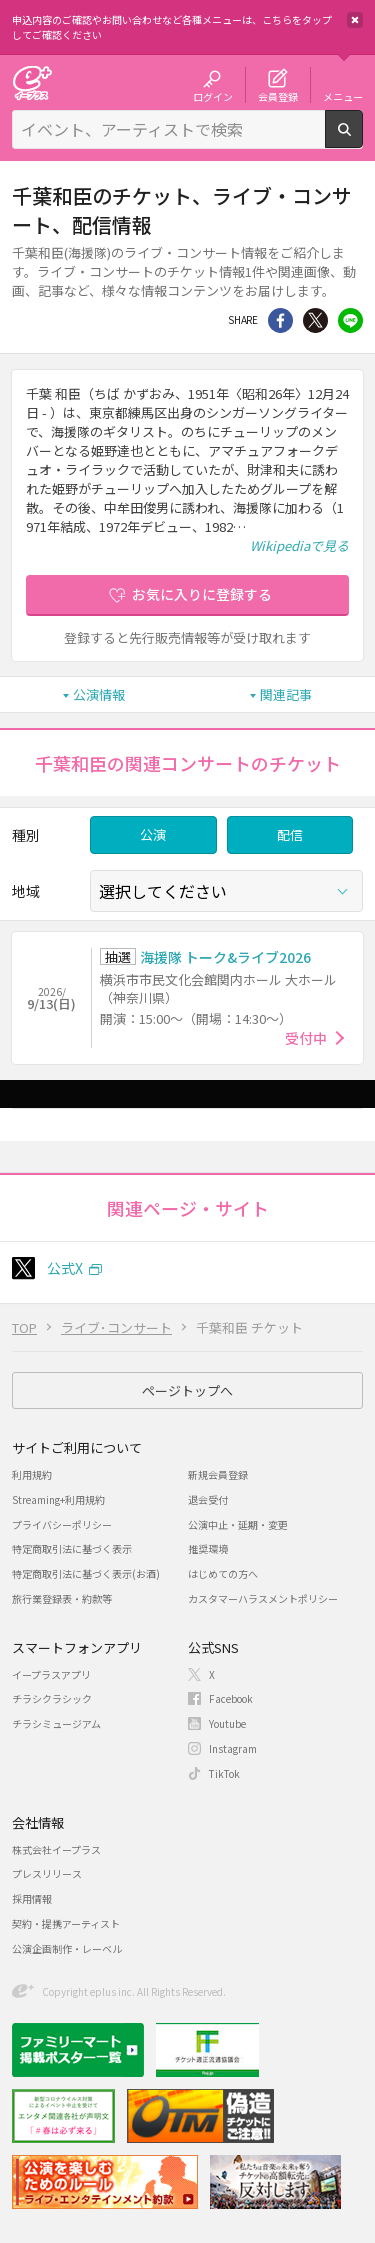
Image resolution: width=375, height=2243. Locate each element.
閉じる (355, 20)
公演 (153, 834)
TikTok (224, 1773)
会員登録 (278, 96)
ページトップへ (187, 1390)
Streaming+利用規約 (58, 1499)
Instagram (233, 1748)
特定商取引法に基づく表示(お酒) (86, 1573)
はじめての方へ (223, 1573)
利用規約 (32, 1474)
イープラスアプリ (51, 1674)
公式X (65, 1268)
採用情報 (32, 1898)
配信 (290, 834)
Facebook (231, 1698)
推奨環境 (208, 1548)
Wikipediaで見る (299, 545)
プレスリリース (47, 1873)
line (350, 320)
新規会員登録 (218, 1474)
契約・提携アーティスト (66, 1923)
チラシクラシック (52, 1698)
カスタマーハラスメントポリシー (263, 1598)
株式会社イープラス (56, 1849)
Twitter (315, 320)
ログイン (213, 96)
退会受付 (208, 1499)
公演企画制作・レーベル (67, 1948)
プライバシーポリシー (62, 1524)
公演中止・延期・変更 (238, 1524)
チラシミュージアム (56, 1723)
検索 (362, 140)
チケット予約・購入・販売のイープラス (32, 82)
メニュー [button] (343, 96)
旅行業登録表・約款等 (62, 1598)
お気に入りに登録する (202, 594)
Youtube (227, 1723)
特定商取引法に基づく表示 (72, 1548)
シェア (280, 320)
